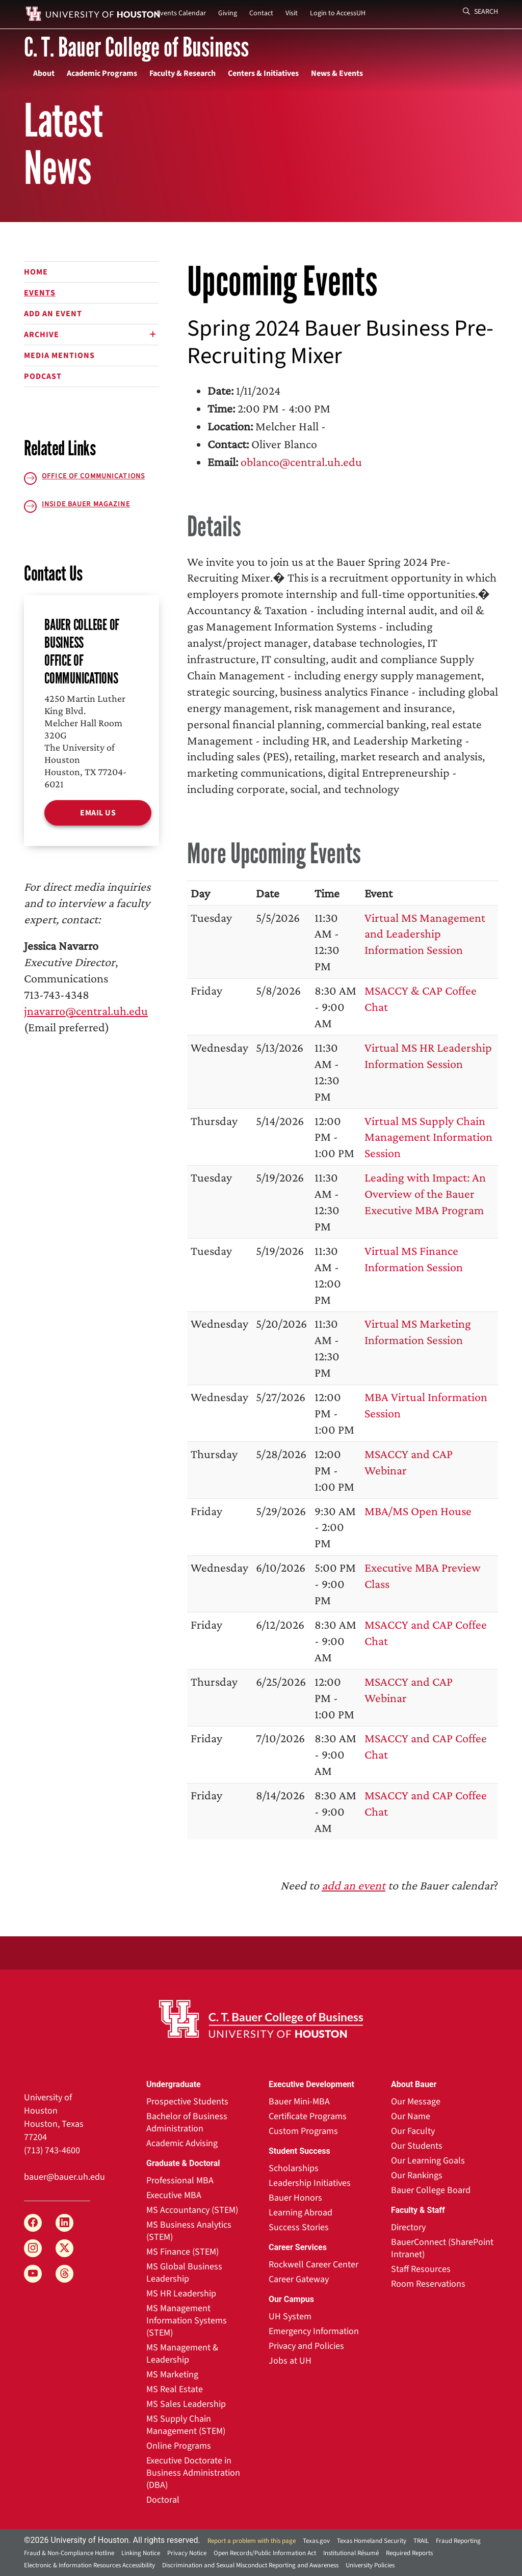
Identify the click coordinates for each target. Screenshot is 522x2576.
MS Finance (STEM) (182, 2251)
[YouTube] (33, 2274)
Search (480, 12)
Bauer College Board (431, 2190)
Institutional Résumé (351, 2553)
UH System (290, 2316)
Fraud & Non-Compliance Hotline (69, 2553)
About (44, 73)
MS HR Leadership (181, 2293)
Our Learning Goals (428, 2160)
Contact (261, 13)
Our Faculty (413, 2131)
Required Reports (409, 2553)
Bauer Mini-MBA (299, 2101)
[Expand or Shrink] (152, 335)
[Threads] (64, 2274)
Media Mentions (59, 355)
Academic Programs (102, 73)
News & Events (337, 73)
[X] (64, 2248)
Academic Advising (182, 2143)
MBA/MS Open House (418, 1511)
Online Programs (178, 2446)
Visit (291, 13)
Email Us (98, 812)
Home (36, 272)
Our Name (410, 2116)
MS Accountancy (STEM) (192, 2210)
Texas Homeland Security (371, 2540)
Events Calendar (181, 13)
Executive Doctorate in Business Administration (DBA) (193, 2472)
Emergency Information (314, 2331)
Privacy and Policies (306, 2346)
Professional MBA (180, 2180)
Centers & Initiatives (263, 73)
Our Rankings (416, 2175)
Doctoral (162, 2499)
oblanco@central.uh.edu (301, 462)
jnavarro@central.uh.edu (86, 1011)
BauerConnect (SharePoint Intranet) (442, 2248)
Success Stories (299, 2227)
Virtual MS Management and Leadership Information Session (424, 934)
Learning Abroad (300, 2212)
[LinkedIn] (64, 2223)
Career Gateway (299, 2279)
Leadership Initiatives (310, 2183)
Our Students (416, 2146)
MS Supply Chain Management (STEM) (185, 2425)
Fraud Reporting (458, 2540)
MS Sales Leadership (186, 2404)
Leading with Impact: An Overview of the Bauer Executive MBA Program (425, 1193)
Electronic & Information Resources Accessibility (89, 2565)
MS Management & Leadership (182, 2353)
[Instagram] (33, 2248)
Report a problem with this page (251, 2540)
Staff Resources (421, 2269)
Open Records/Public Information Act (265, 2553)
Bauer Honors (295, 2197)
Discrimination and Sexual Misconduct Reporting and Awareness (250, 2565)
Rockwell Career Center (313, 2264)
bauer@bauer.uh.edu (64, 2177)
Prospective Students (187, 2101)
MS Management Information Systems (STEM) (186, 2320)
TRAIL (421, 2540)
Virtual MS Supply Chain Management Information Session (428, 1137)
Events (40, 292)
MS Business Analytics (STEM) (188, 2230)
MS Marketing (172, 2374)
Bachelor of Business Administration (186, 2122)
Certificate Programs (308, 2116)
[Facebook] (33, 2223)
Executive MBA (173, 2195)
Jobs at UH (290, 2360)
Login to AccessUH (338, 13)
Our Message (415, 2101)
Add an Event (53, 313)
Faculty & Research (182, 73)
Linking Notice (140, 2553)
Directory (408, 2227)
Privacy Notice (186, 2553)
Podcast (43, 376)
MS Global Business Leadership (184, 2272)
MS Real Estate (174, 2389)
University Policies (370, 2565)
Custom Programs (303, 2131)
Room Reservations (428, 2284)
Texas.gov (316, 2540)
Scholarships (294, 2168)
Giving (227, 13)
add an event (353, 1885)
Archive (41, 334)
